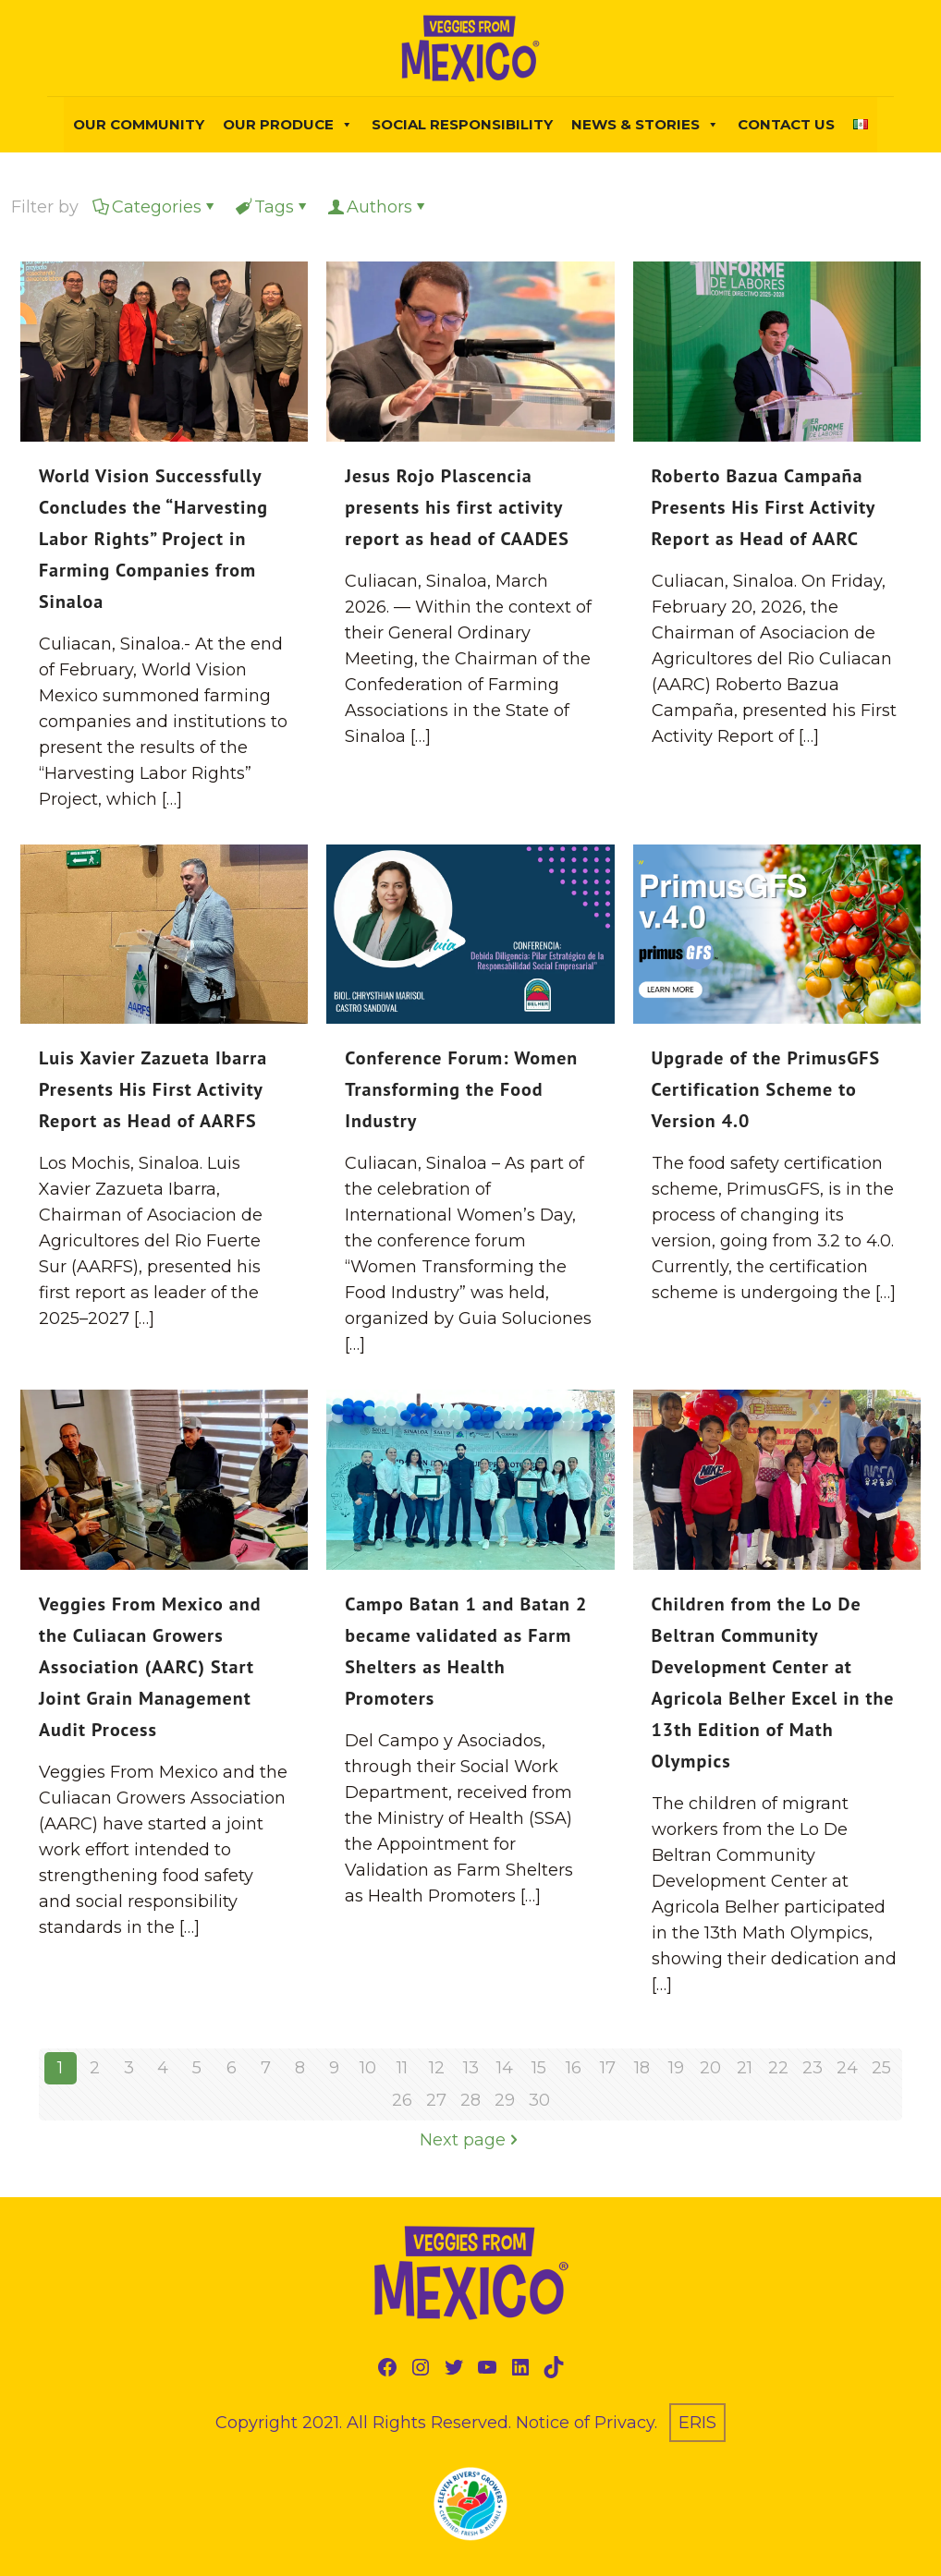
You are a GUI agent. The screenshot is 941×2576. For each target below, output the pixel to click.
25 (881, 2068)
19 (676, 2068)
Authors (378, 207)
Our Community (138, 124)
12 (437, 2068)
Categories (155, 207)
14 (504, 2068)
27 (436, 2100)
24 (847, 2068)
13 (471, 2068)
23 (812, 2068)
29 (505, 2100)
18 (642, 2068)
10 (368, 2068)
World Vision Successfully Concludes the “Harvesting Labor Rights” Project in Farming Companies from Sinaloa (153, 539)
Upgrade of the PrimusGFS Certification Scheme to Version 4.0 (766, 1089)
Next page (471, 2140)
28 (470, 2100)
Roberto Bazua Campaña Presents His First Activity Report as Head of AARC (763, 507)
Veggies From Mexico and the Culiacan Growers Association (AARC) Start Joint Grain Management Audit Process (150, 1667)
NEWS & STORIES (645, 124)
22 (778, 2068)
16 (573, 2068)
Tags (273, 207)
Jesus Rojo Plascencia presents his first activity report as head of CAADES (457, 507)
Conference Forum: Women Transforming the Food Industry (461, 1089)
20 (710, 2068)
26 (402, 2100)
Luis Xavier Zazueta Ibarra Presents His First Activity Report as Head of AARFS (153, 1089)
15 (539, 2068)
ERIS (697, 2422)
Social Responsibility (462, 124)
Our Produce (288, 124)
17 (608, 2068)
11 (402, 2068)
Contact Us (786, 124)
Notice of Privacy (585, 2422)
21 (744, 2068)
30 (539, 2100)
